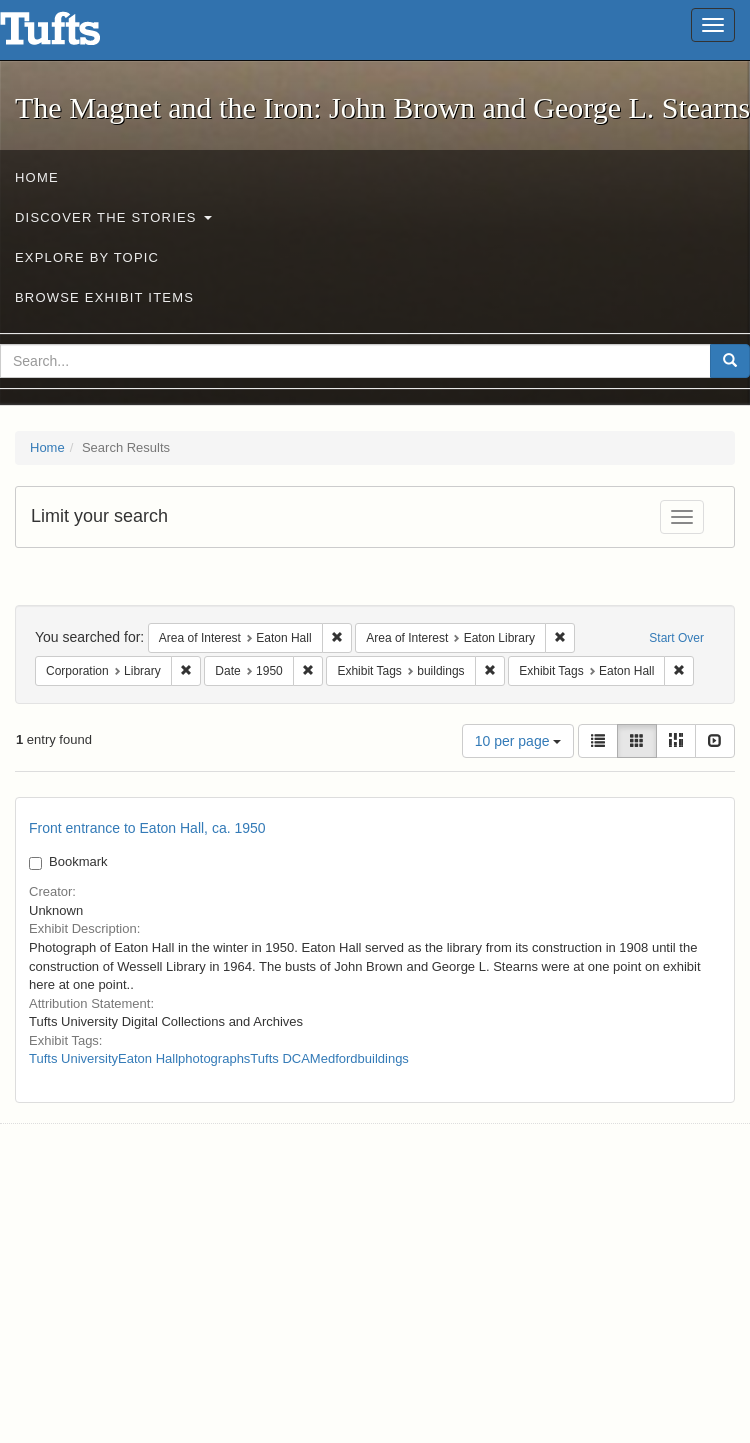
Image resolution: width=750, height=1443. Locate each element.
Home (37, 177)
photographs (214, 1058)
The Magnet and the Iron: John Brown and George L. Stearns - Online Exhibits (75, 35)
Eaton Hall (148, 1058)
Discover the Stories (113, 217)
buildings (383, 1058)
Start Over (676, 638)
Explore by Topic (87, 257)
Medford (334, 1058)
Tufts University (73, 1058)
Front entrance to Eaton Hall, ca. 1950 (147, 828)
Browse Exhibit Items (104, 297)
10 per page (518, 741)
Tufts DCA (279, 1058)
